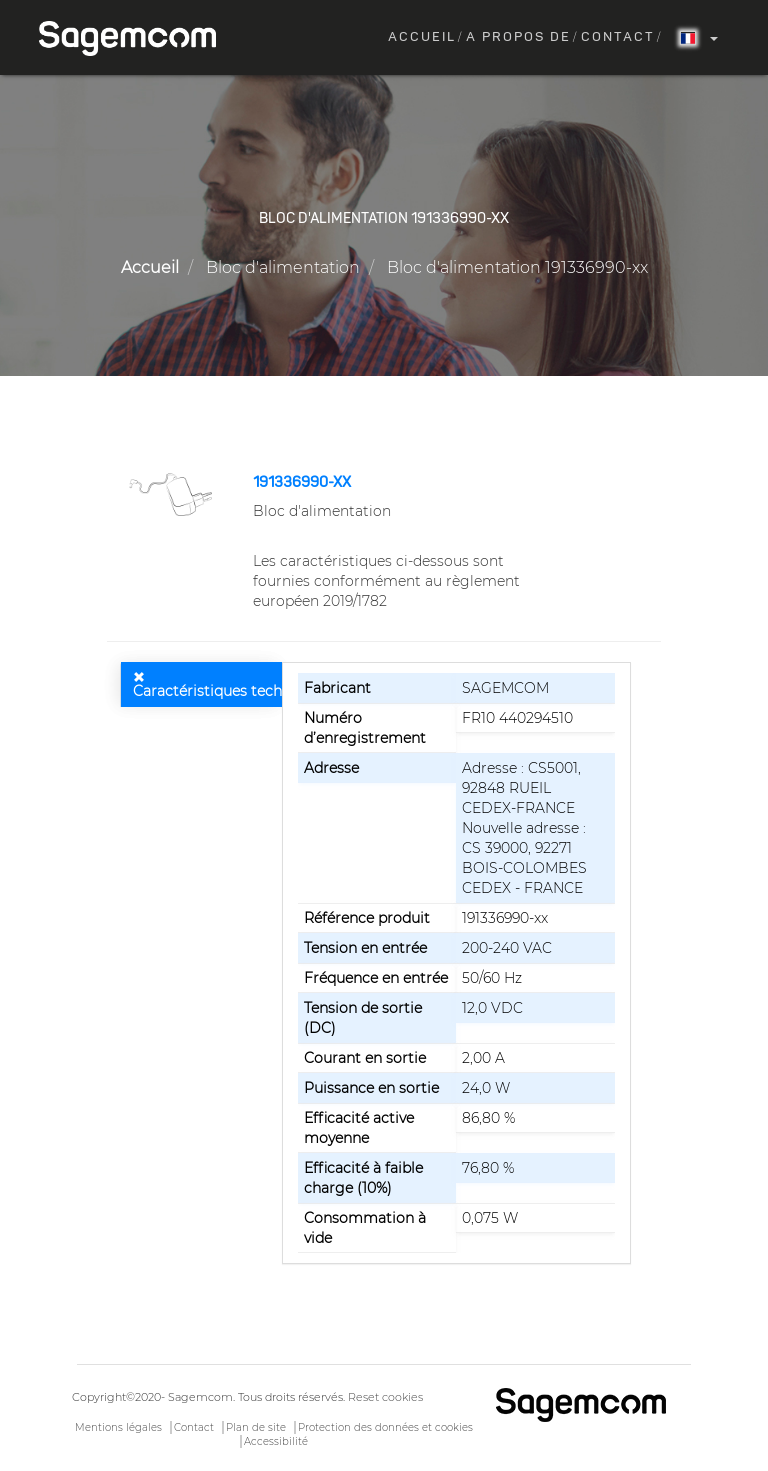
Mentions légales (118, 1427)
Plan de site (256, 1427)
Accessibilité (276, 1441)
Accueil (422, 37)
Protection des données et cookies (385, 1427)
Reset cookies (385, 1397)
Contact (618, 37)
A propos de (518, 37)
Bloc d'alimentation (283, 267)
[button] (172, 493)
